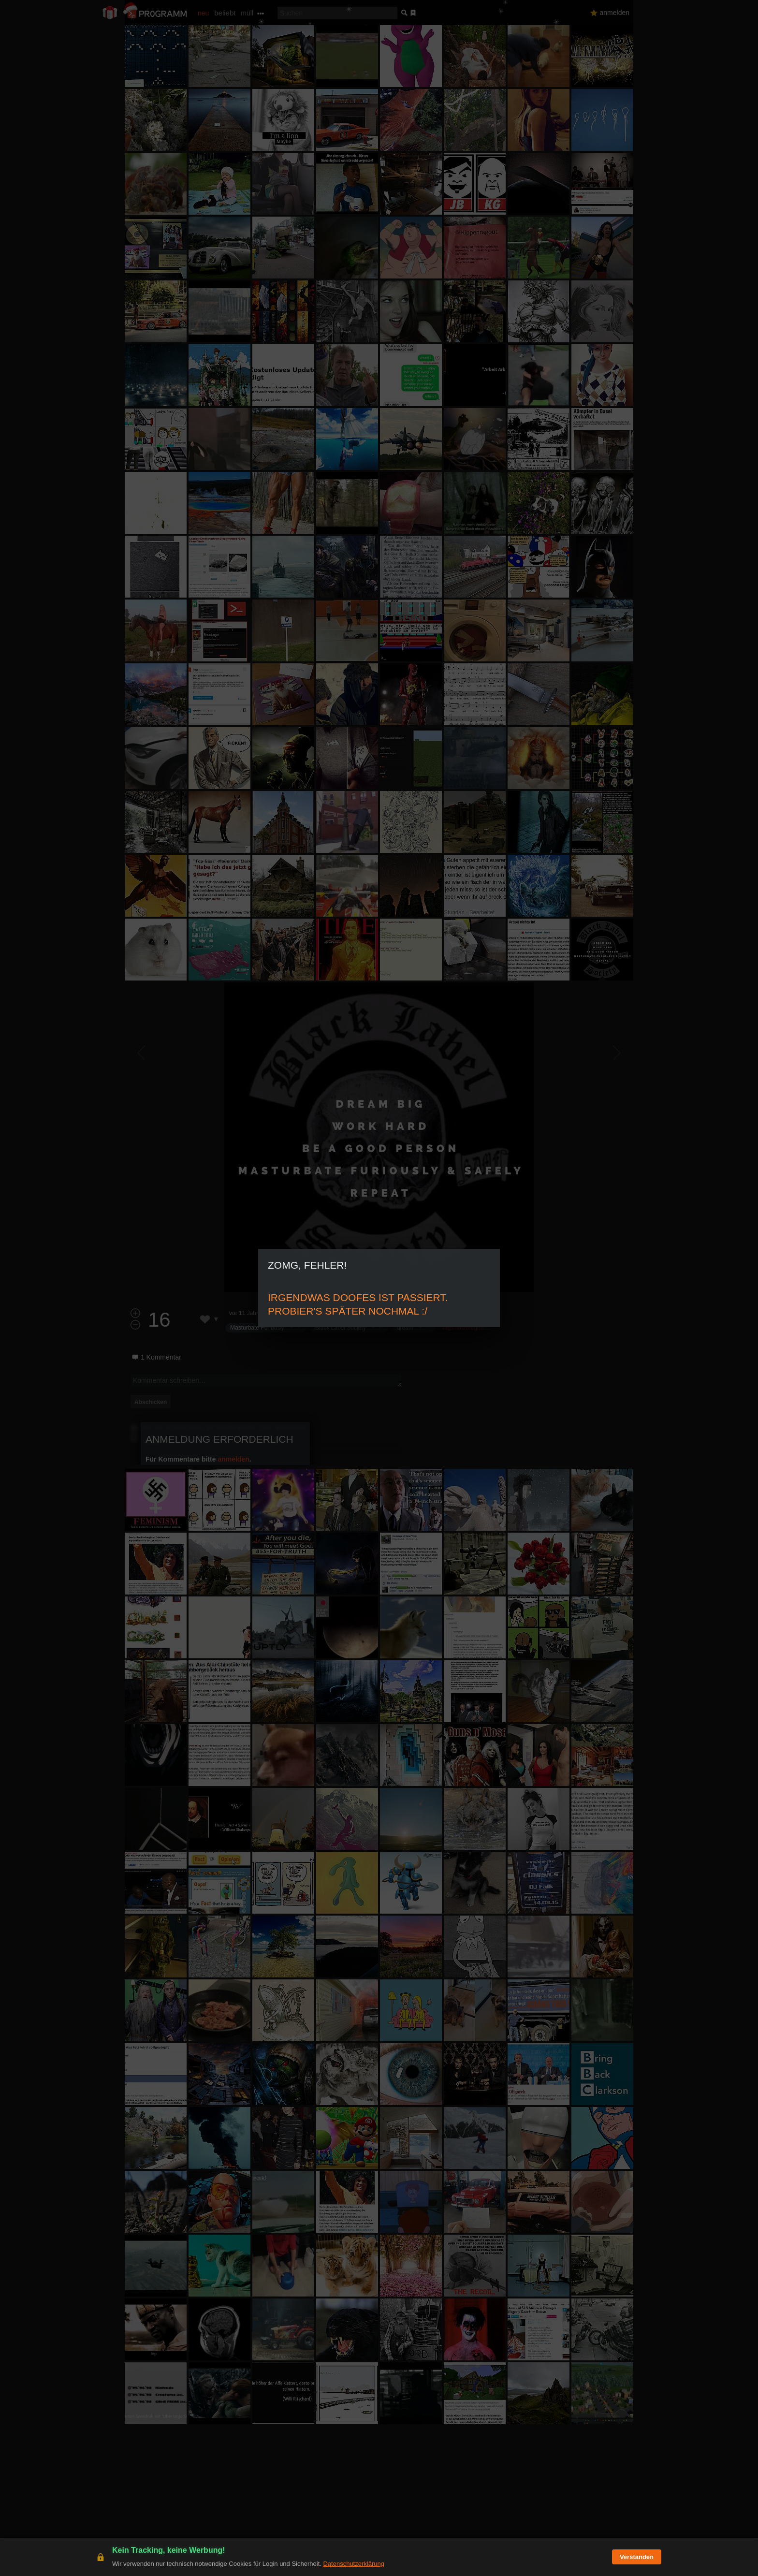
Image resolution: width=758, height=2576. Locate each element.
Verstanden (637, 2557)
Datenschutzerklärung (353, 2563)
